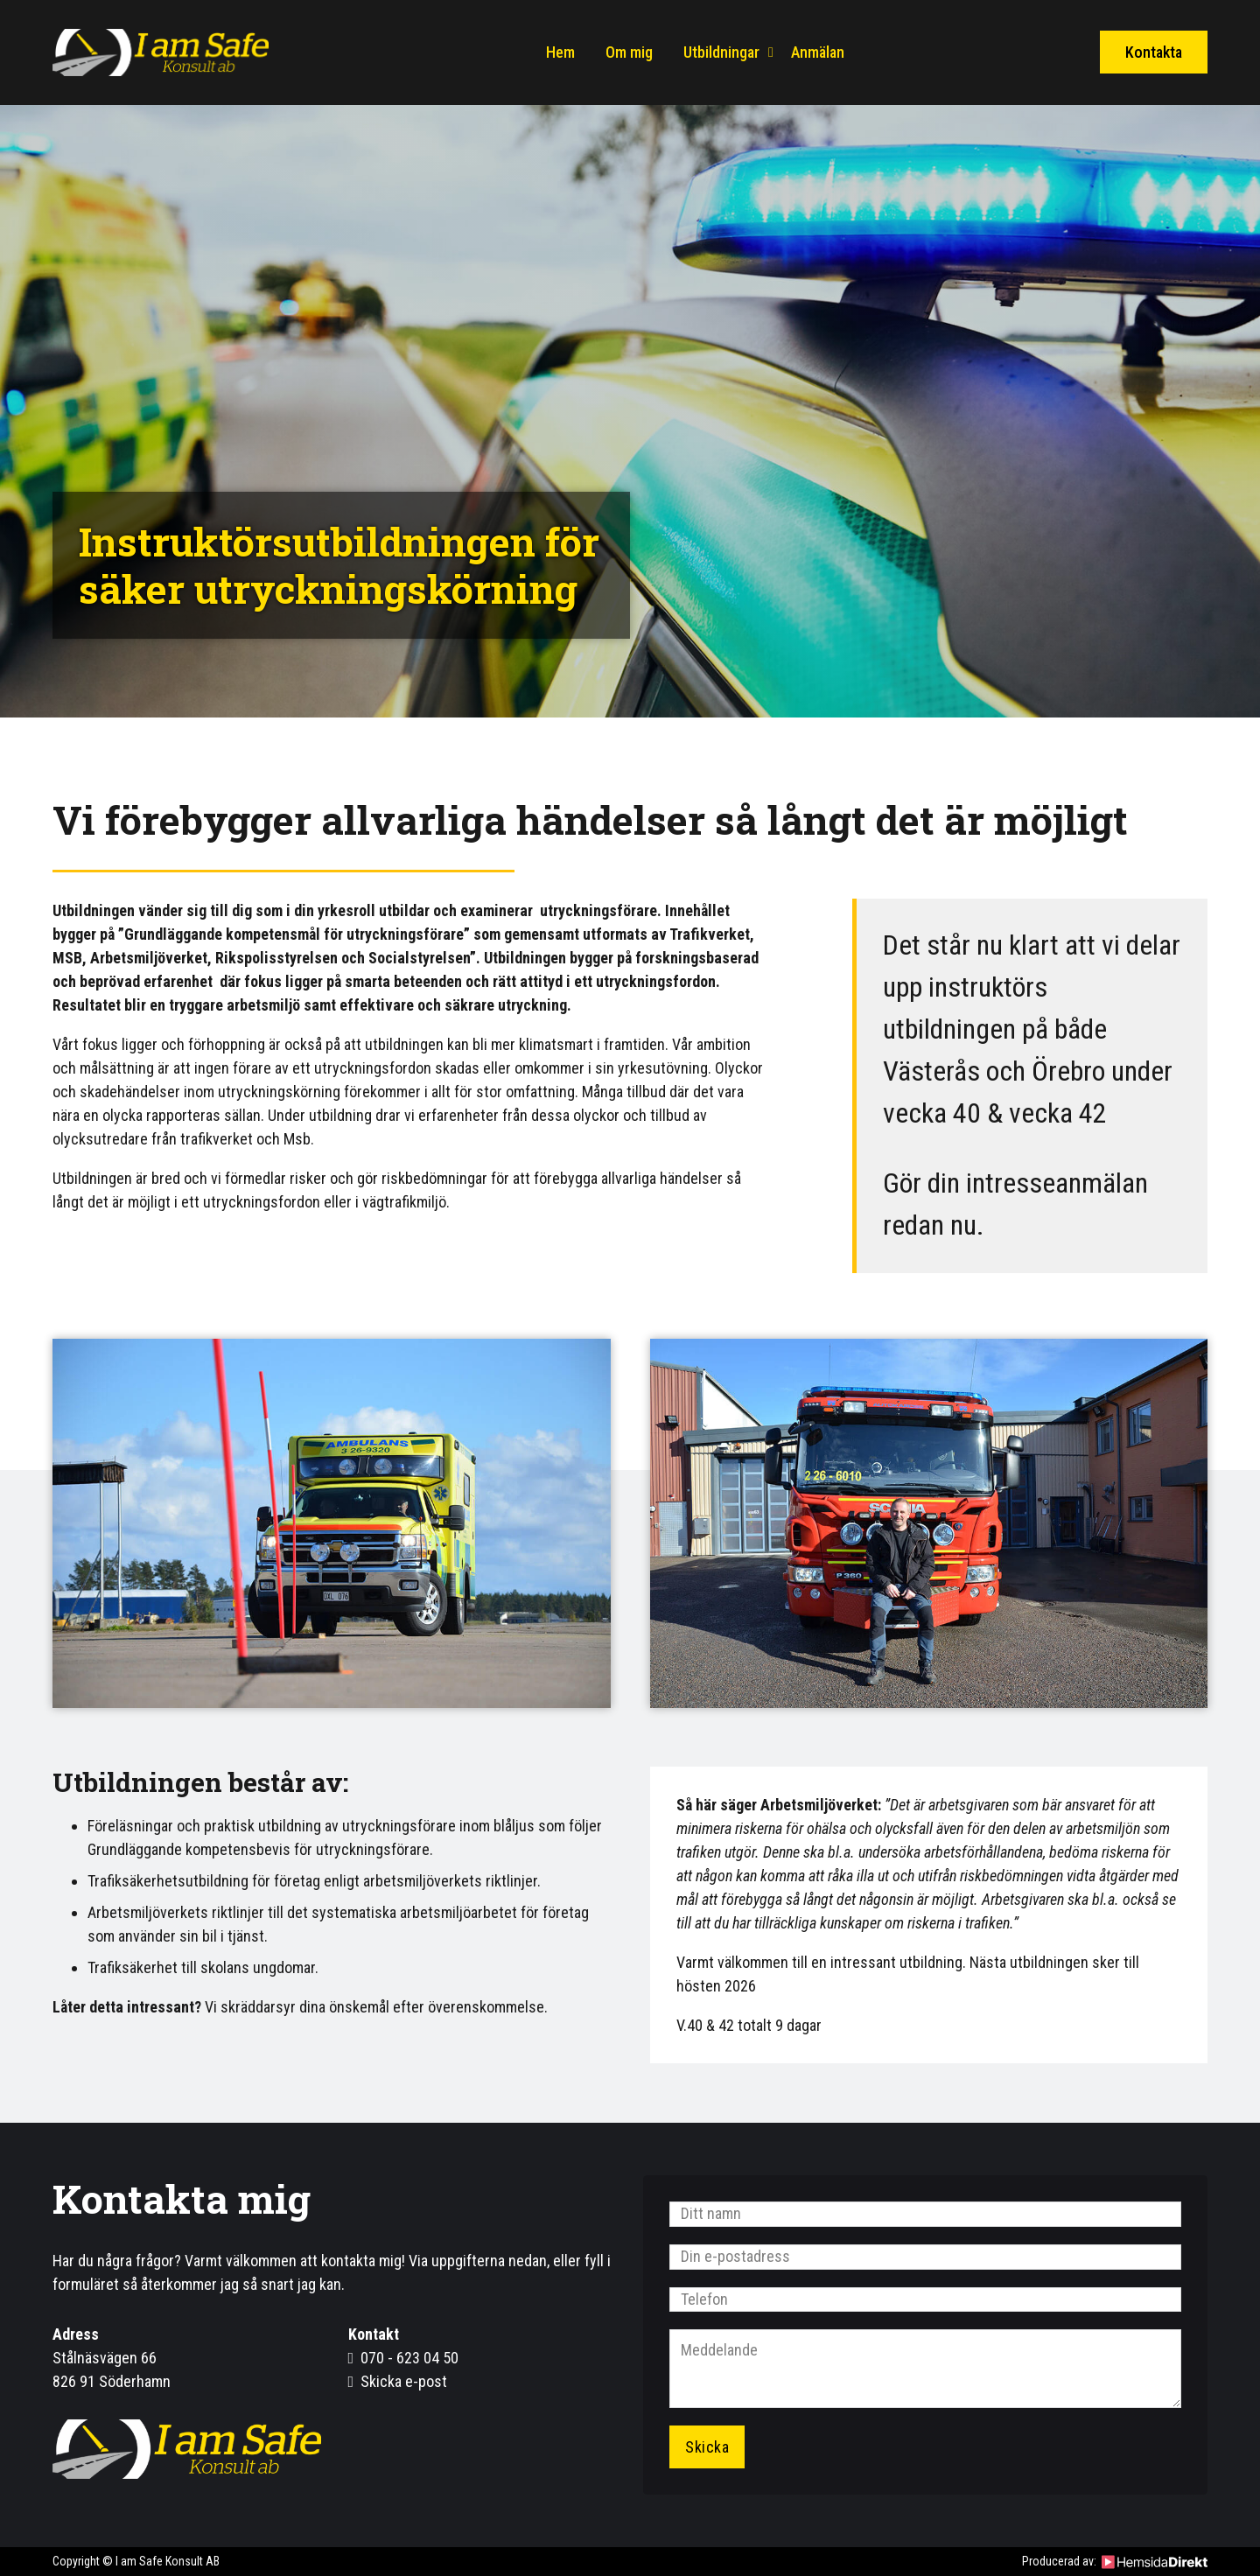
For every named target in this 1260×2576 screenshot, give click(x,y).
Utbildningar (721, 52)
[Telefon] (925, 2300)
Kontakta (1153, 52)
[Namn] (925, 2214)
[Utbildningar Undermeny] (771, 53)
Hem (560, 52)
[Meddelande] (925, 2369)
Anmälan (817, 52)
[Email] (925, 2257)
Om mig (629, 52)
